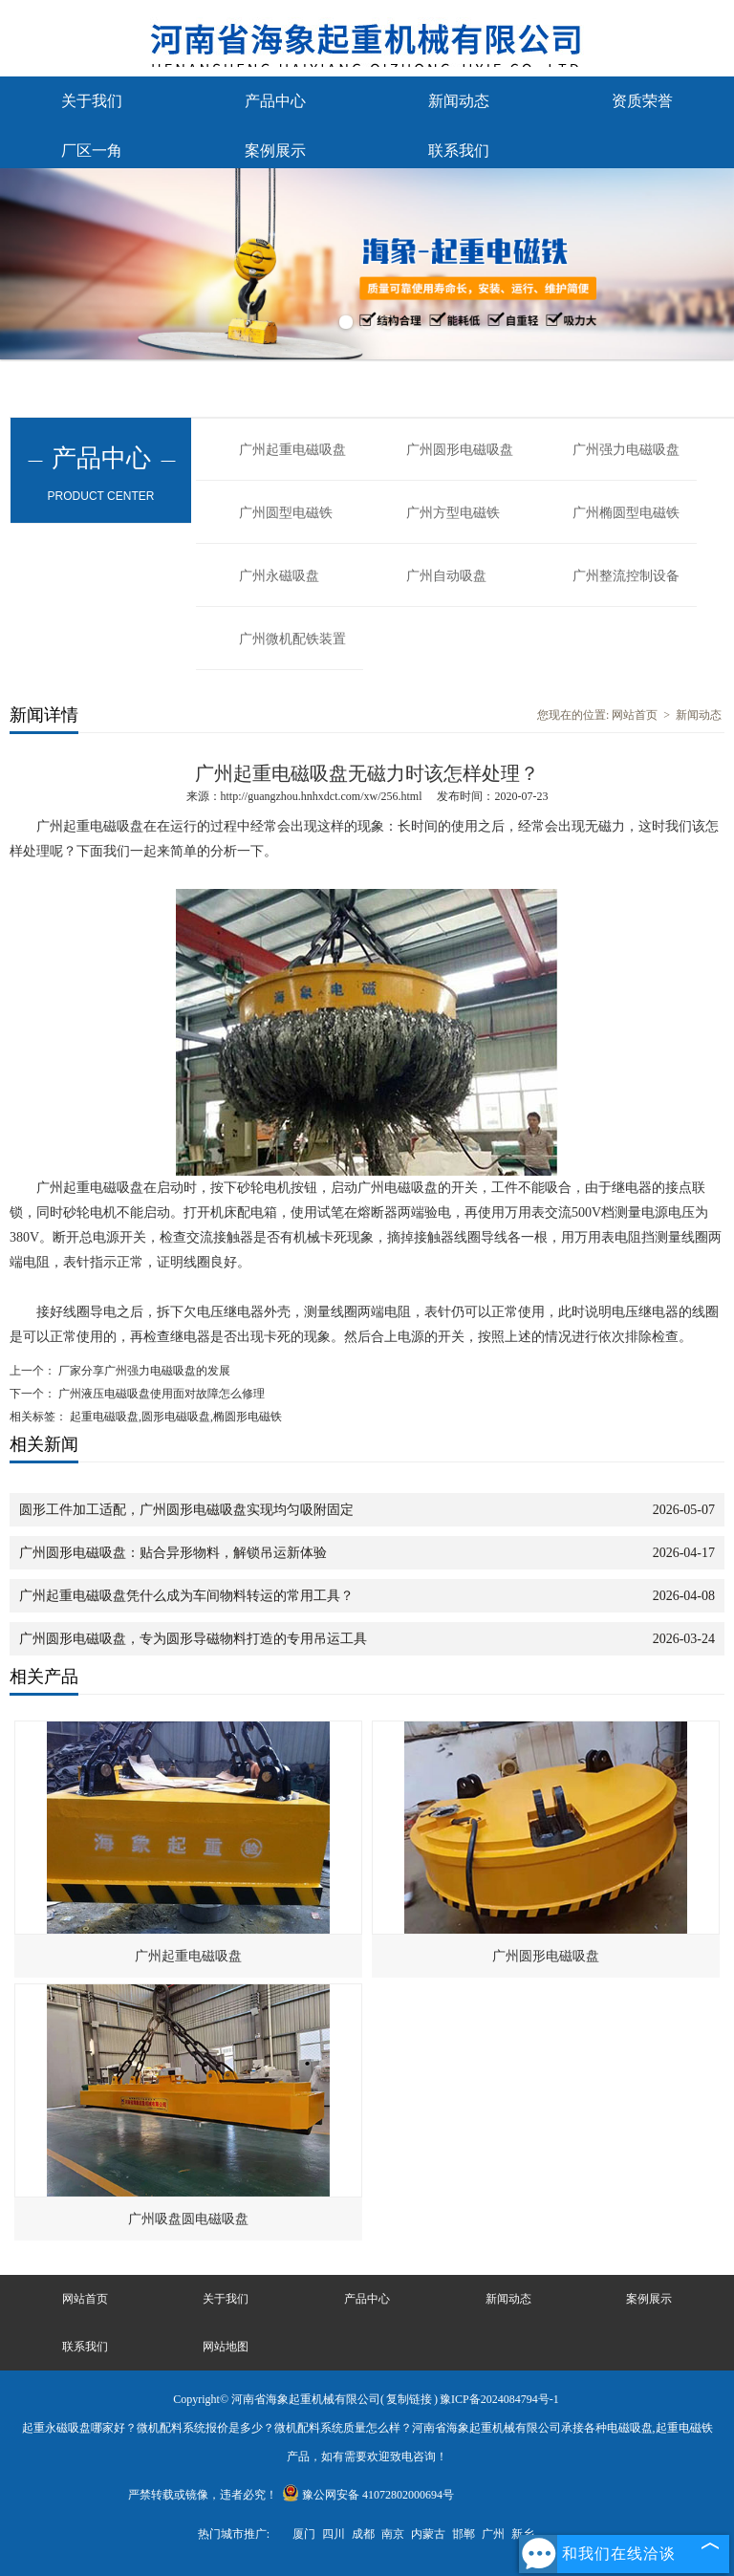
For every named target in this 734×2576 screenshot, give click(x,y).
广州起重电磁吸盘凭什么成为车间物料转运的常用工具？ (186, 1596)
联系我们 (458, 150)
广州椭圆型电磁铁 (626, 513)
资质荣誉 (642, 101)
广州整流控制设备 (626, 576)
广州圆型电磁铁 (286, 513)
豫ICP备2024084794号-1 (499, 2399)
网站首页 (635, 715)
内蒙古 (428, 2534)
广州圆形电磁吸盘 (459, 450)
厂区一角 (91, 150)
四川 (333, 2534)
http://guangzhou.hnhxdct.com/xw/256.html (321, 796)
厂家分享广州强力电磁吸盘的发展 (142, 1370)
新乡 (522, 2534)
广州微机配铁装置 (292, 639)
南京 (392, 2534)
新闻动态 (458, 101)
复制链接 (409, 2399)
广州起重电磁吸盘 (292, 450)
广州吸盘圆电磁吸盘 (188, 2219)
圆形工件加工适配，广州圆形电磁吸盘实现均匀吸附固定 (186, 1510)
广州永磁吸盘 (279, 576)
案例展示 (275, 150)
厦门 (303, 2534)
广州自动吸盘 (446, 576)
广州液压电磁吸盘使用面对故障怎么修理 (160, 1393)
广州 (493, 2534)
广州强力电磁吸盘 (626, 450)
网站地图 (225, 2346)
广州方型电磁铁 (453, 513)
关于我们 (91, 101)
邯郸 (463, 2534)
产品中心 (275, 101)
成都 (363, 2534)
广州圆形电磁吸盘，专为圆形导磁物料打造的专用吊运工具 (193, 1639)
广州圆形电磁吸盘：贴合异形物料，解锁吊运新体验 (173, 1553)
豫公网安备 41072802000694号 (368, 2494)
